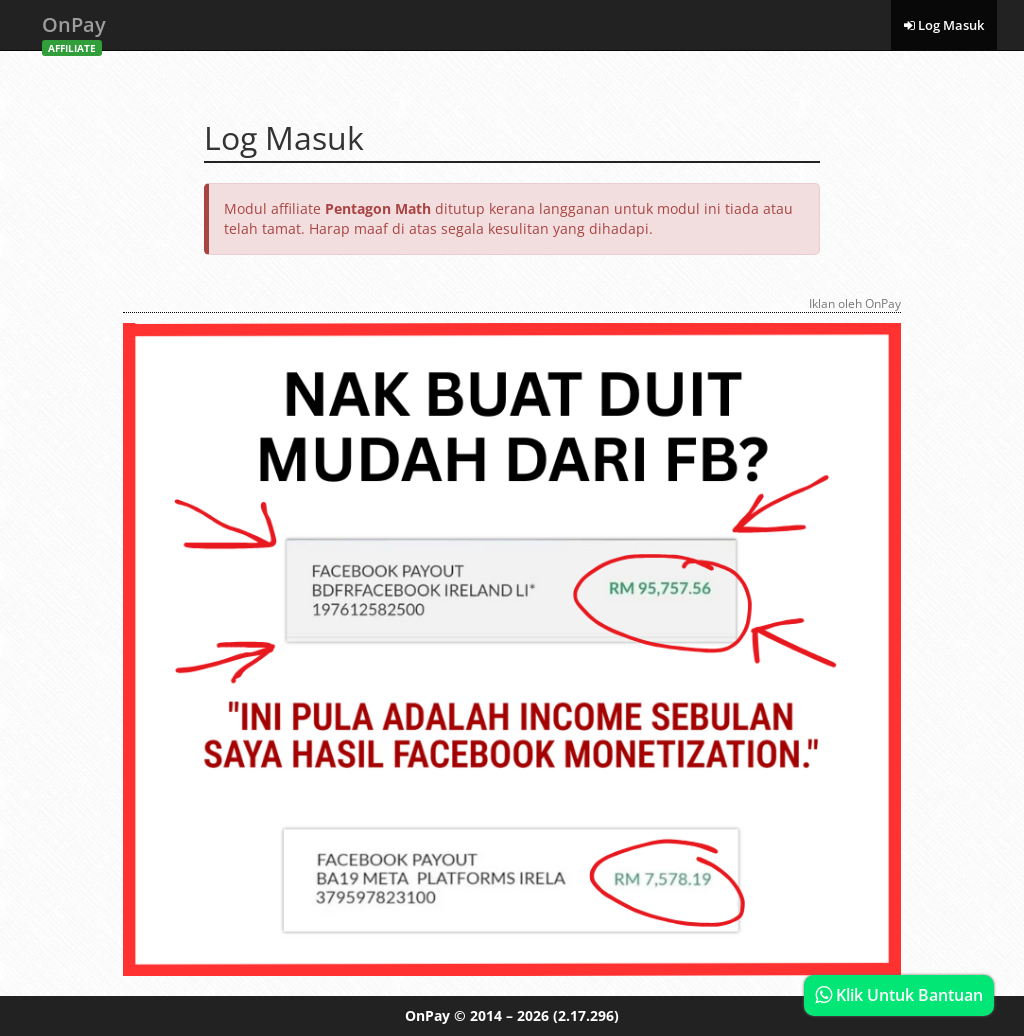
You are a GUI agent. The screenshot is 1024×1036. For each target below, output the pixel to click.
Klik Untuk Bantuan (899, 995)
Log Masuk (944, 25)
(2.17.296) (586, 1015)
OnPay (74, 30)
